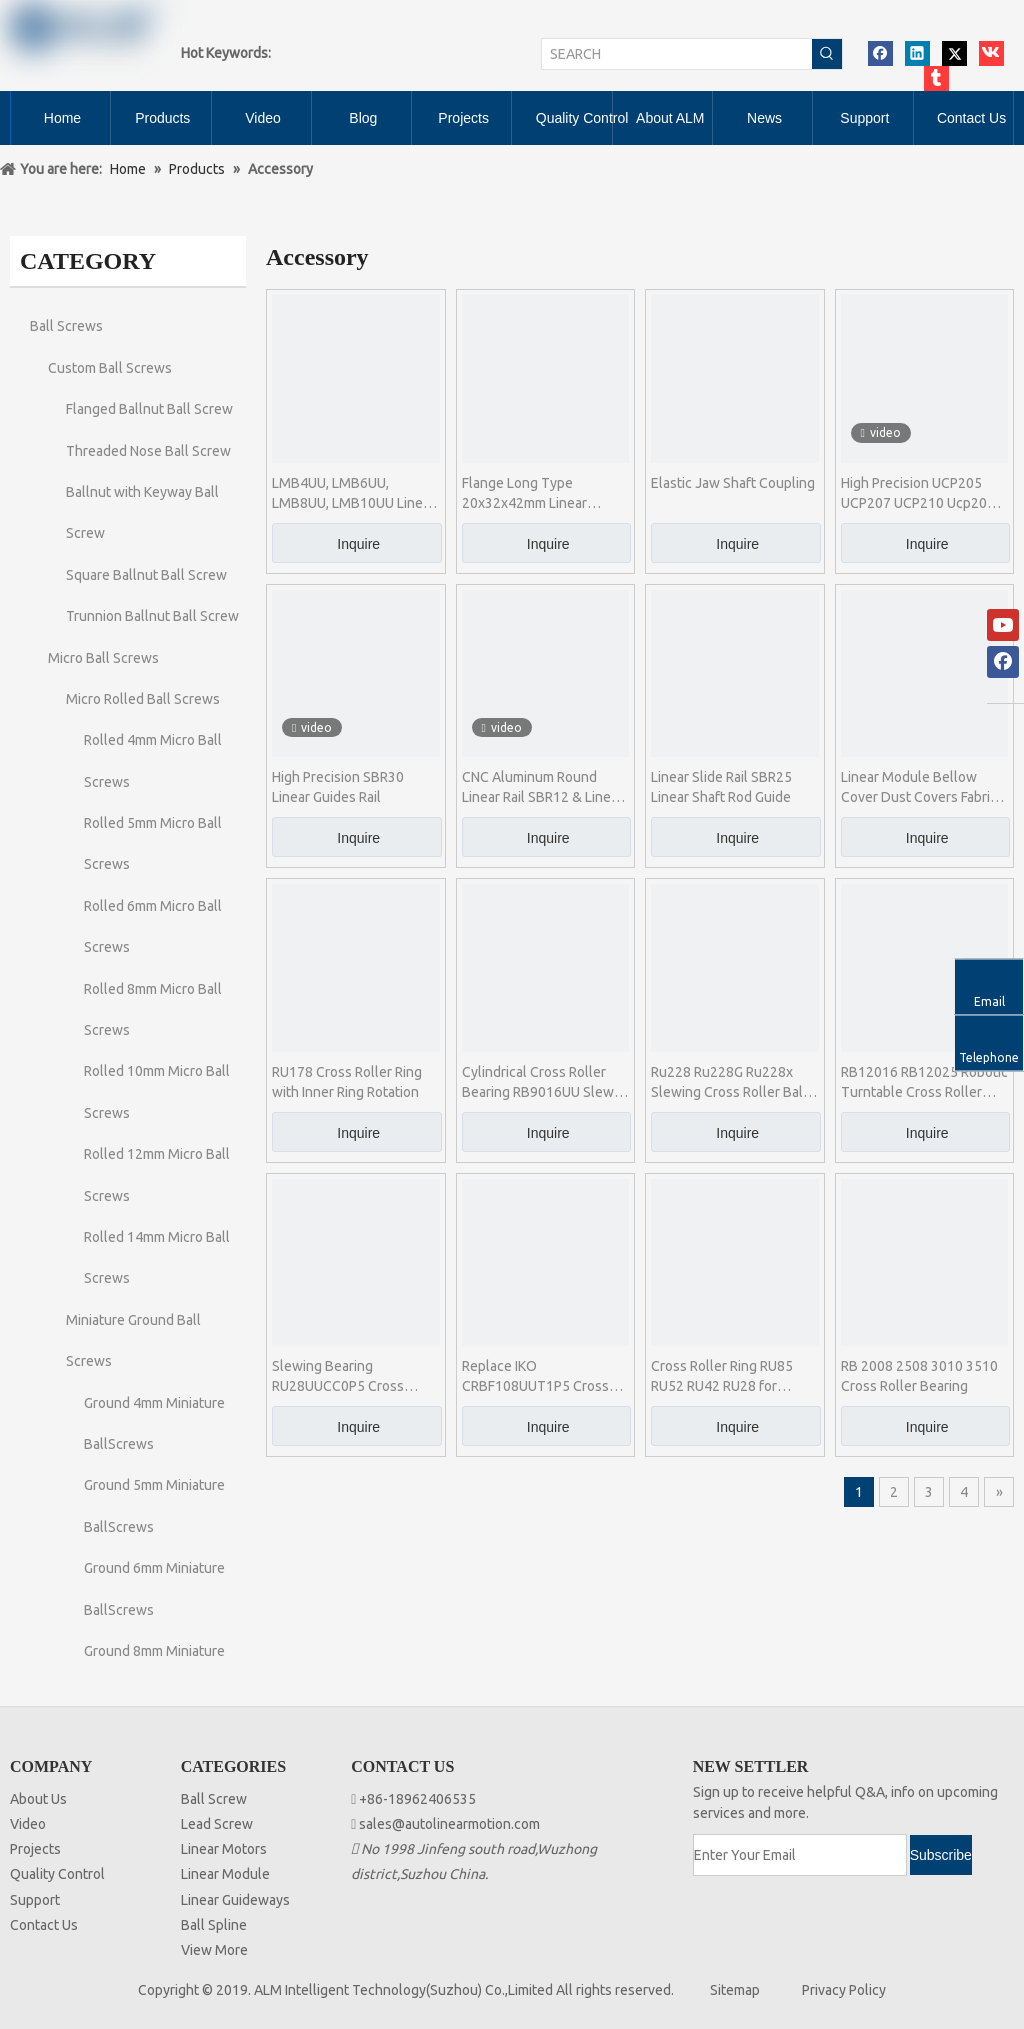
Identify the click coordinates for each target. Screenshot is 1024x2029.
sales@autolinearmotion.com (449, 1824)
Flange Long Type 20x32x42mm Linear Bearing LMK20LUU (524, 494)
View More (214, 1950)
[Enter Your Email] (800, 1855)
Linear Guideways (235, 1900)
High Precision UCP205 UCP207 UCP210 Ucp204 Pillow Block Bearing (918, 494)
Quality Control (57, 1874)
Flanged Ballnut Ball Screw (149, 409)
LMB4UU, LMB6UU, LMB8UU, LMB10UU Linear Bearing (353, 494)
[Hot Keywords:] (827, 54)
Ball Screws (66, 326)
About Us (38, 1799)
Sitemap (735, 1990)
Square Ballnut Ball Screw (146, 575)
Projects (35, 1849)
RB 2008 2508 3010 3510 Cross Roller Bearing (919, 1376)
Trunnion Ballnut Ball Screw (152, 616)
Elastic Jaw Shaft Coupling (733, 483)
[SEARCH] (677, 54)
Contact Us (44, 1925)
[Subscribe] (941, 1855)
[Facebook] (1003, 662)
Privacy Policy (844, 1990)
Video (28, 1824)
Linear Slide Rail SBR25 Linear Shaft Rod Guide (721, 787)
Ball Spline (214, 1925)
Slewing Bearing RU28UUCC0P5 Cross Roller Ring (338, 1377)
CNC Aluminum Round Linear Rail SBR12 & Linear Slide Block (542, 788)
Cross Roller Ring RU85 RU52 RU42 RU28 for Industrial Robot (722, 1377)
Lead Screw (217, 1824)
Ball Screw (214, 1799)
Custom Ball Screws (110, 368)
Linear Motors (224, 1849)
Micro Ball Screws (103, 658)
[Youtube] (1003, 625)
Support (35, 1900)
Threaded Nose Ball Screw (148, 451)
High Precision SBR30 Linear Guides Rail (338, 787)
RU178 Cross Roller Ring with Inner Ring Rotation (347, 1082)
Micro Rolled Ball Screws (143, 699)
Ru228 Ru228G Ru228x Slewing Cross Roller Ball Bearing (729, 1083)
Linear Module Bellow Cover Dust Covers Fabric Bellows (919, 788)
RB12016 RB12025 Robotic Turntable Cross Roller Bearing (924, 1083)
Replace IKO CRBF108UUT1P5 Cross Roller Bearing (535, 1377)
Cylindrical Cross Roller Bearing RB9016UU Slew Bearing (538, 1083)
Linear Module (225, 1874)
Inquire (358, 544)
